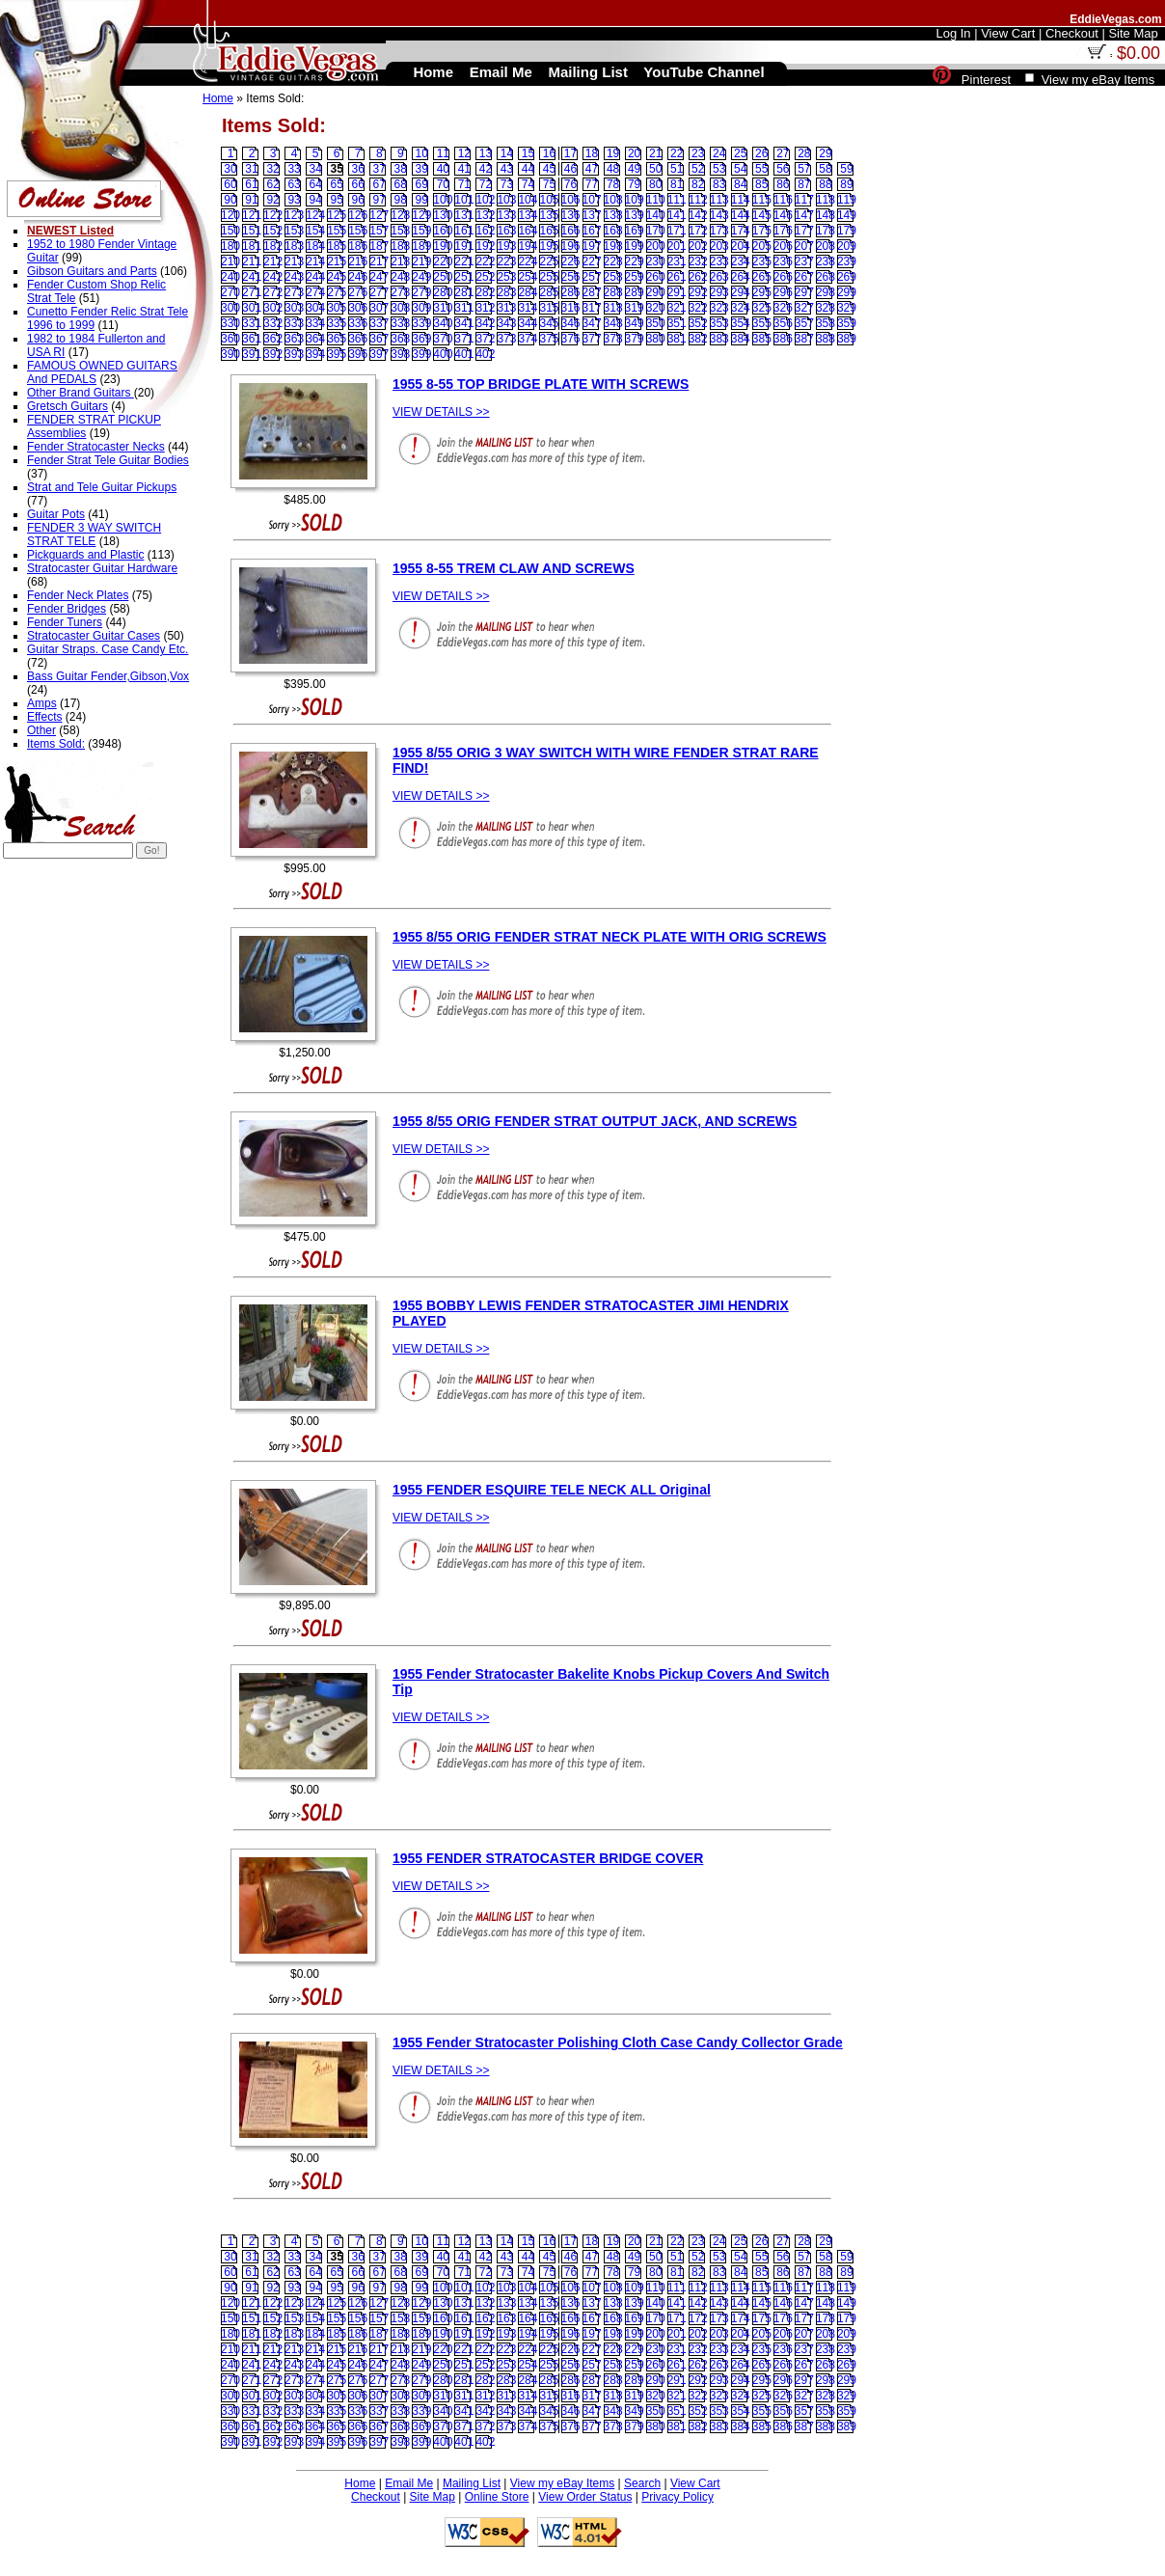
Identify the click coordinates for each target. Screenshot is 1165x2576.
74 (528, 184)
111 (677, 199)
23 (697, 153)
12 (464, 153)
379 (634, 338)
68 (400, 184)
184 (315, 246)
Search (642, 2483)
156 (357, 230)
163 (506, 230)
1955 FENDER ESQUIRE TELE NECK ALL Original (552, 1489)
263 (719, 277)
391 (251, 354)
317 (592, 308)
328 (825, 308)
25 (740, 153)
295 (762, 292)
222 (485, 261)
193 (506, 246)
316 (571, 308)
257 (592, 277)
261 (677, 277)
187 (379, 246)
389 (846, 338)
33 (293, 169)
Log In (952, 33)
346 (571, 323)
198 (613, 246)
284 (527, 292)
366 (357, 338)
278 (400, 292)
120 (230, 215)
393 (294, 354)
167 (592, 230)
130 (442, 215)
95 (336, 199)
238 (825, 261)
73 (507, 184)
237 (804, 261)
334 (315, 323)
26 (761, 153)
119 (846, 199)
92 (272, 199)
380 (655, 338)
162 (485, 230)
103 (506, 199)
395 (336, 354)
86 (782, 184)
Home (218, 98)
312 (485, 308)
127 (379, 215)
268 (825, 277)
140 (655, 215)
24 (719, 153)
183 (294, 246)
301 (251, 308)
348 (613, 323)
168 (613, 230)
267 (804, 277)
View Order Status (585, 2497)
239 (846, 261)
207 (804, 246)
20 (634, 153)
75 (549, 184)
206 (783, 246)
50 (655, 169)
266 (783, 277)
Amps (42, 703)
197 (592, 246)
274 (315, 292)
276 (357, 292)
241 (251, 277)
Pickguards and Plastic (85, 555)
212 (273, 261)
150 (230, 230)
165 (548, 230)
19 (613, 153)
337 (379, 323)
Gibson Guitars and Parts (92, 271)
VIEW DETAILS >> (441, 412)
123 (294, 215)
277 (379, 292)
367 (379, 338)
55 (761, 169)
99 (422, 199)
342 (485, 323)
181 (251, 246)
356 (783, 323)
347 (592, 323)
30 (230, 169)
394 (315, 354)
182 (273, 246)
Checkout (375, 2497)
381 (677, 338)
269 (846, 277)
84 (740, 184)
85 (761, 184)
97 (379, 199)
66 (358, 184)
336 (357, 323)
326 (783, 308)
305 (336, 308)
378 (613, 338)
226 (571, 261)
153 (294, 230)
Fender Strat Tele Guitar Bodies (108, 460)
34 (315, 169)
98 (400, 199)
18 (591, 153)
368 (400, 338)
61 (251, 184)
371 (464, 338)
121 (251, 215)
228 (613, 261)
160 (442, 230)
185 (336, 246)
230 (655, 261)
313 (506, 308)
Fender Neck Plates (77, 595)
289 (634, 292)
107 (592, 199)
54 (740, 169)
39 (422, 169)
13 (485, 153)
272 (273, 292)
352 (698, 323)
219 (421, 261)
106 (571, 199)
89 (846, 184)
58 (825, 169)
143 (719, 215)
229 (634, 261)
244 (315, 277)
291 (677, 292)
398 (400, 354)
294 (740, 292)
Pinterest (986, 79)
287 (592, 292)
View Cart (695, 2483)
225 (548, 261)
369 (421, 338)
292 (698, 292)
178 (825, 230)
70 (443, 184)
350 (655, 323)
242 (273, 277)
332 (273, 323)
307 (379, 308)
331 (251, 323)
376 (571, 338)
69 (422, 184)
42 (485, 169)
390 (230, 354)
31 (251, 169)
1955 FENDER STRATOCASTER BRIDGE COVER (548, 1858)
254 (527, 277)
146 (783, 215)
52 (697, 169)
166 (571, 230)
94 (315, 199)
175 (762, 230)
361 (251, 338)
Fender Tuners (64, 622)
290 (655, 292)
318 (613, 308)
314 (527, 308)
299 (846, 292)
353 (719, 323)
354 (740, 323)
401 (464, 354)
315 (548, 308)
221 (464, 261)
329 (846, 308)
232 (698, 261)
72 (485, 184)
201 (677, 246)
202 (698, 246)
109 (634, 199)
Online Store (497, 2497)
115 (762, 199)
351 (677, 323)
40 (443, 169)
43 (507, 169)
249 (421, 277)
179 (846, 230)
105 (548, 199)
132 (485, 215)
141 (677, 215)
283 (506, 292)
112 (698, 199)
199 (634, 246)
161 (464, 230)
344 (527, 323)
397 (379, 354)
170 (655, 230)
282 (485, 292)
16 (549, 153)
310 (442, 308)
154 (315, 230)
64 (315, 184)
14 (507, 153)
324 (740, 308)
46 (570, 169)
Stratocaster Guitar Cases (93, 636)
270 (230, 292)
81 (676, 184)
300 (230, 308)
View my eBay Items (562, 2483)
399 (421, 354)
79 (634, 184)
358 (825, 323)
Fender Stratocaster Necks (96, 446)
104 (527, 199)
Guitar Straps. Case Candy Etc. (107, 649)
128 (400, 215)
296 (783, 292)
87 (804, 184)
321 (677, 308)
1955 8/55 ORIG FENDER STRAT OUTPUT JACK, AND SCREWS (595, 1121)
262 (698, 277)
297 (804, 292)
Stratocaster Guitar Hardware (102, 568)
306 (357, 308)
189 (421, 246)
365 (336, 338)
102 (485, 199)
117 (804, 199)
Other (41, 730)
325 (762, 308)
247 (379, 277)
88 (825, 184)
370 (442, 338)
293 (719, 292)
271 (251, 292)
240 (230, 277)
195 (548, 246)
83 (719, 184)
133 (506, 215)
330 (230, 323)
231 (677, 261)
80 (655, 184)
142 (698, 215)
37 (379, 169)
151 (251, 230)
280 (442, 292)
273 (294, 292)
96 (358, 199)
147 (804, 215)
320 (655, 308)
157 (379, 230)
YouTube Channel (703, 72)
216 (357, 261)
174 (740, 230)
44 (528, 169)
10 (422, 153)
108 (613, 199)
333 (294, 323)
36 (358, 169)
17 (570, 153)
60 (230, 184)
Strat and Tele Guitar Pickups (101, 487)
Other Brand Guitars (80, 392)
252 (485, 277)
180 (230, 246)
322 (698, 308)
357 (804, 323)
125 (336, 215)
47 (591, 169)
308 (400, 308)
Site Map (432, 2497)
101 (464, 199)
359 (846, 323)
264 (740, 277)
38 (400, 169)
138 (613, 215)
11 (443, 153)
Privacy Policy (677, 2497)
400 (442, 354)
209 (846, 246)
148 (825, 215)
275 (336, 292)
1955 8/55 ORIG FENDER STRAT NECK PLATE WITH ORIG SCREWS (609, 937)
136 (571, 215)
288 (613, 292)
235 (762, 261)
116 (783, 199)
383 (719, 338)
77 (591, 184)
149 (846, 215)
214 (315, 261)
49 (634, 169)
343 (506, 323)
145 (762, 215)
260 (655, 277)
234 (740, 261)
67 (379, 184)
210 (230, 261)
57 (804, 169)
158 (400, 230)
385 (762, 338)
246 (357, 277)
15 (528, 153)
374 (527, 338)
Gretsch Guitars (67, 406)
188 (400, 246)
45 (549, 169)
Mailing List (472, 2483)
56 (782, 169)
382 (698, 338)
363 (294, 338)
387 (804, 338)
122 (273, 215)
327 (804, 308)
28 (804, 153)
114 (740, 199)
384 (740, 338)
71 (464, 184)
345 (548, 323)
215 (336, 261)
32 (272, 169)
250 (442, 277)
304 (315, 308)
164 (527, 230)
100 (442, 199)
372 (485, 338)
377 (592, 338)
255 (548, 277)
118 (825, 199)
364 (315, 338)
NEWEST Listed (70, 230)
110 (655, 199)
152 (273, 230)
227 (592, 261)
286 (571, 292)
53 (719, 169)
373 (506, 338)
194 (527, 246)
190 (442, 246)
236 (783, 261)
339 (421, 323)
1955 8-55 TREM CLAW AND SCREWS (514, 568)
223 (506, 261)
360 (230, 338)
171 (677, 230)
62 (272, 184)
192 (485, 246)
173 (719, 230)
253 (506, 277)
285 (548, 292)
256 (571, 277)
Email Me (409, 2483)
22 (676, 153)
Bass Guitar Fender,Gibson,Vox (108, 676)
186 (357, 246)
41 (464, 169)
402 (485, 354)
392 (273, 354)
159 (421, 230)
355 (762, 323)
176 (783, 230)
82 (697, 184)
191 (464, 246)
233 (719, 261)
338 (400, 323)
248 (400, 277)
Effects (44, 717)
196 (571, 246)
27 (782, 153)
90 (230, 199)
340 (442, 323)
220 (442, 261)
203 (719, 246)
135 (548, 215)
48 (613, 169)
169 (634, 230)
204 (740, 246)
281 (464, 292)
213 (294, 261)
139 (634, 215)
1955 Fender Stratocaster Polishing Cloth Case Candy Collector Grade (618, 2042)
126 (357, 215)
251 (464, 277)
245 (336, 277)
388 (825, 338)
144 (740, 215)
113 (719, 199)
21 (655, 153)
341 (464, 323)
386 (783, 338)
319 (634, 308)
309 (421, 308)
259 (634, 277)
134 (527, 215)
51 (676, 169)
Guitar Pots (56, 514)
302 (273, 308)
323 (719, 308)
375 (548, 338)
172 (698, 230)
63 (293, 184)
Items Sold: (56, 744)
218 (400, 261)
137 (592, 215)
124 (315, 215)
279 (421, 292)
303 (294, 308)
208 (825, 246)
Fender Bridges (66, 609)
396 (357, 354)
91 (251, 199)
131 (464, 215)
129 (421, 215)
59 (846, 169)
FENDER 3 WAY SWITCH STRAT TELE (94, 534)
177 (804, 230)
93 (293, 199)
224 (527, 261)
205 (762, 246)
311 (464, 308)
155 (336, 230)
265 (762, 277)
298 (825, 292)
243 (294, 277)
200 (655, 246)
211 (251, 261)
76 (570, 184)
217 (379, 261)
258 (613, 277)
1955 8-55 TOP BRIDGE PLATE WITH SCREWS (541, 384)
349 (634, 323)
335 (336, 323)
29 (825, 153)
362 (273, 338)
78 (613, 184)
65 (336, 184)
